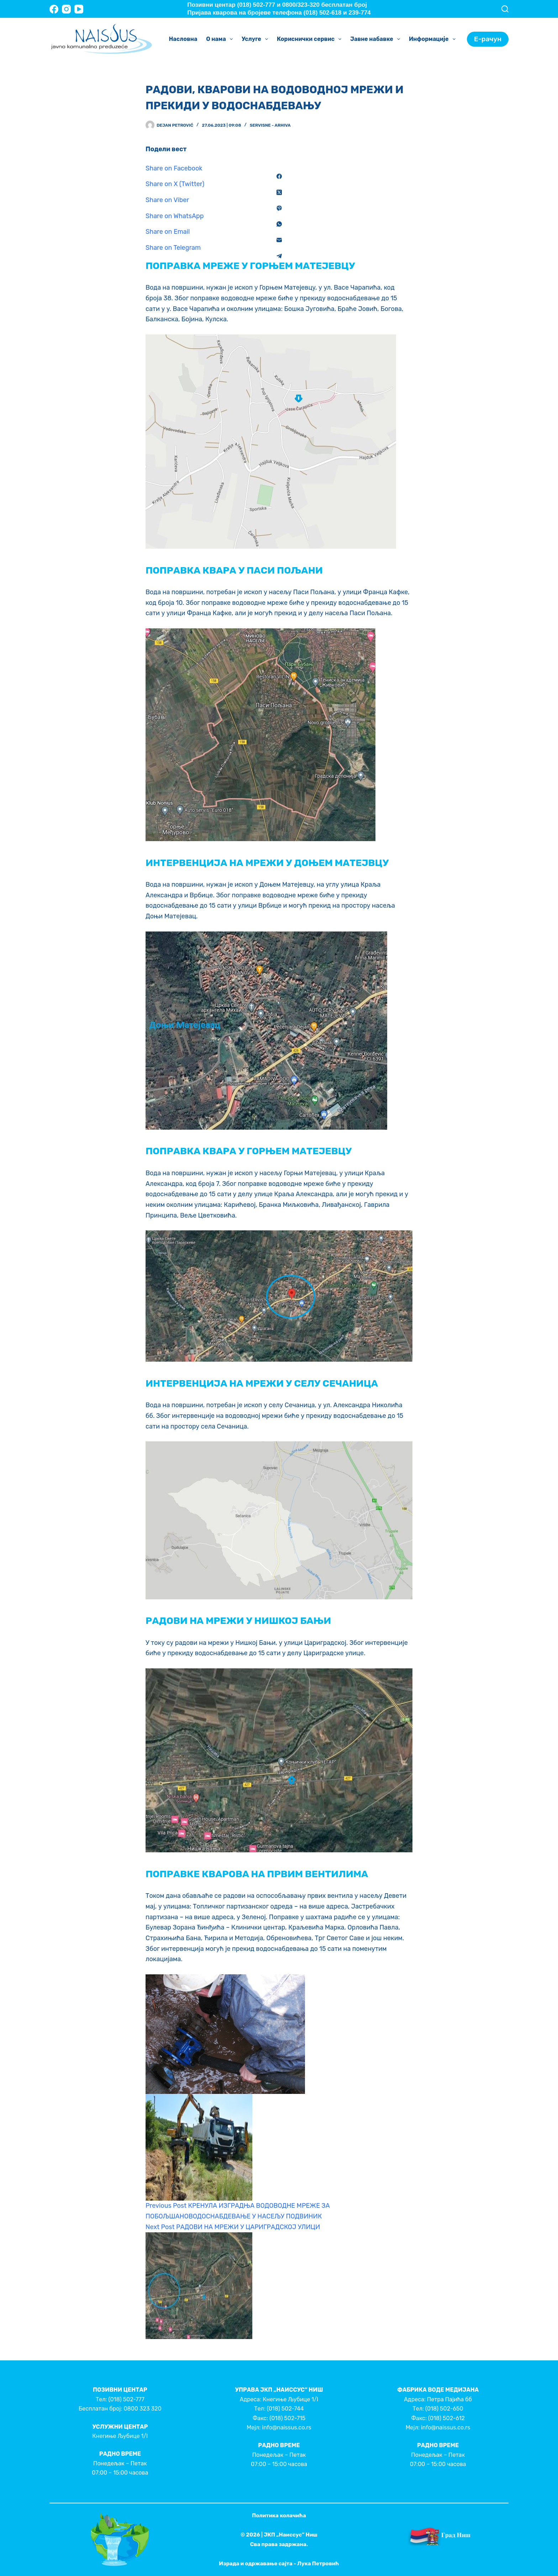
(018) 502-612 (446, 2418)
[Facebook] (53, 9)
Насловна (183, 39)
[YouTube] (78, 9)
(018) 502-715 (287, 2418)
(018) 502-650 (444, 2408)
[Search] (505, 8)
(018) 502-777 (126, 2399)
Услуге (256, 39)
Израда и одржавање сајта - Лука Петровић (279, 2563)
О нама (221, 39)
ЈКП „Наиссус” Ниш (290, 2535)
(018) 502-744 (285, 2408)
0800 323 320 (142, 2408)
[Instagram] (66, 9)
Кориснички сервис (310, 39)
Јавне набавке (376, 39)
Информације (433, 39)
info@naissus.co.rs (286, 2427)
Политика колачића (279, 2515)
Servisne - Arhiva (270, 125)
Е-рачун (487, 39)
